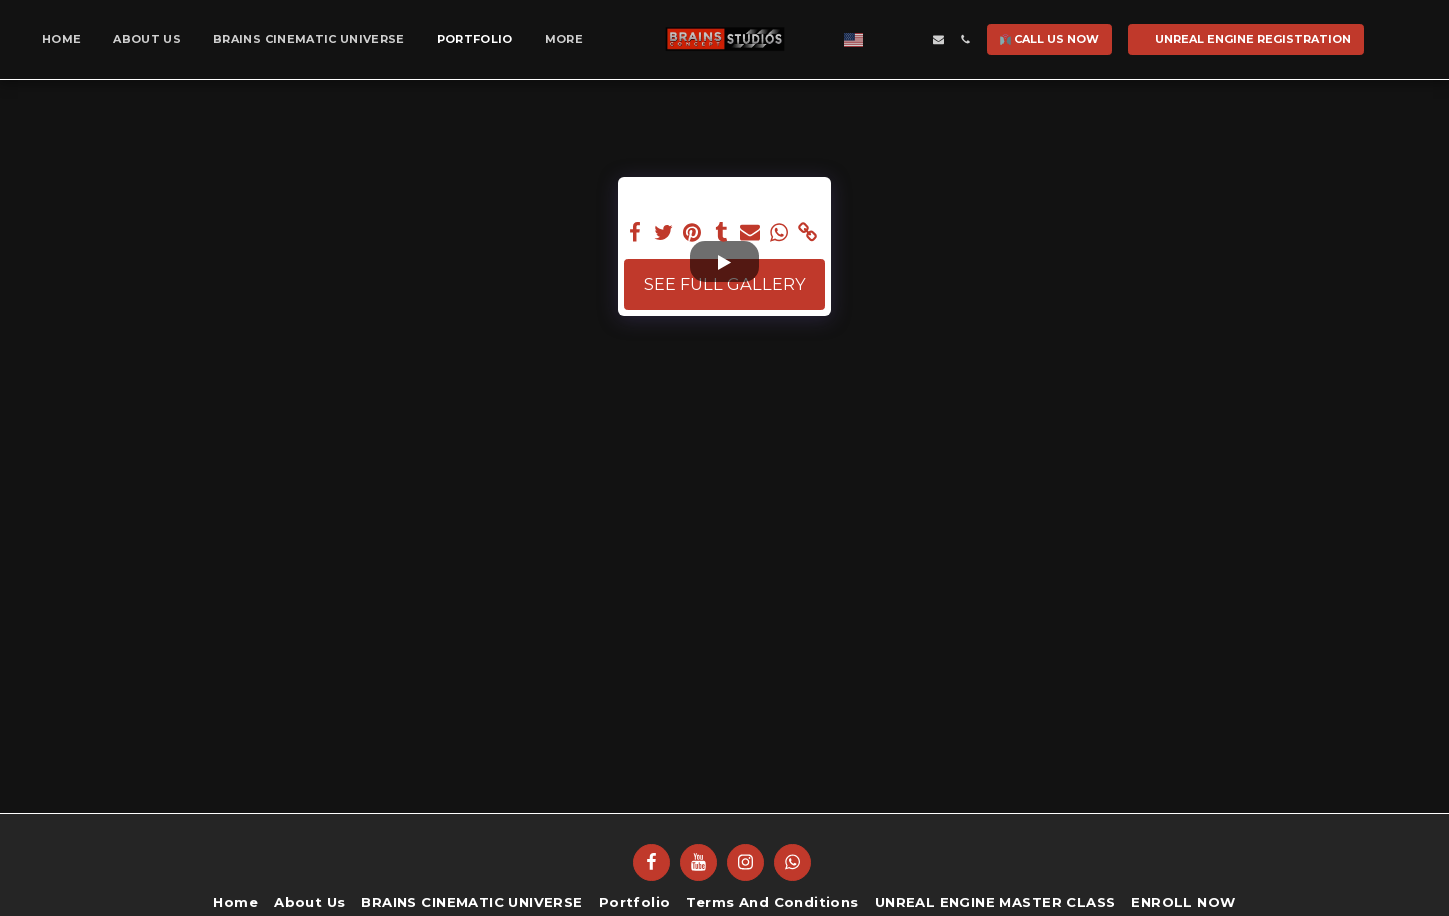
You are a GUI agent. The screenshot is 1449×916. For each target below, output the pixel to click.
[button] (876, 39)
